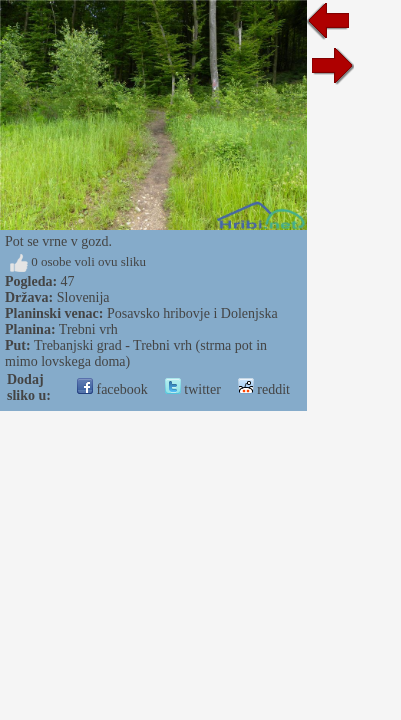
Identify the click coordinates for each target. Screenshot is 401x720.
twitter (193, 389)
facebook (112, 389)
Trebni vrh (88, 329)
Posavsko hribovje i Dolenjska (192, 313)
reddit (264, 389)
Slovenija (83, 297)
